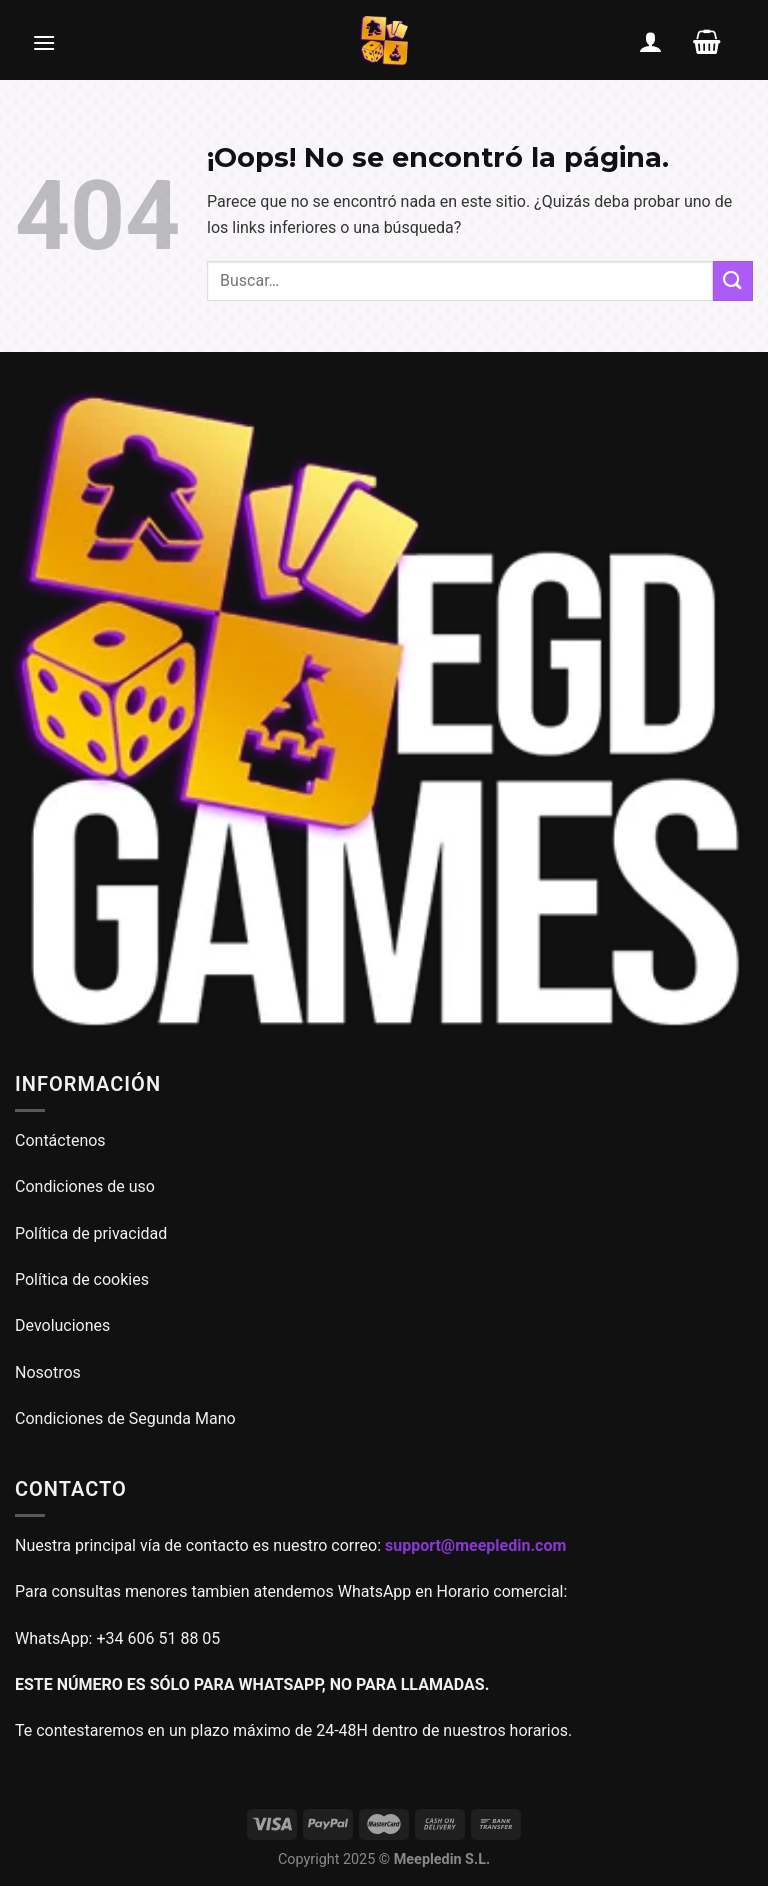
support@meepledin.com (475, 1545)
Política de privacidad (91, 1233)
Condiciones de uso (85, 1186)
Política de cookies (82, 1279)
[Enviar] (733, 280)
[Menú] (44, 42)
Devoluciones (62, 1325)
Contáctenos (62, 1140)
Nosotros (48, 1372)
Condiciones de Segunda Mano (125, 1418)
